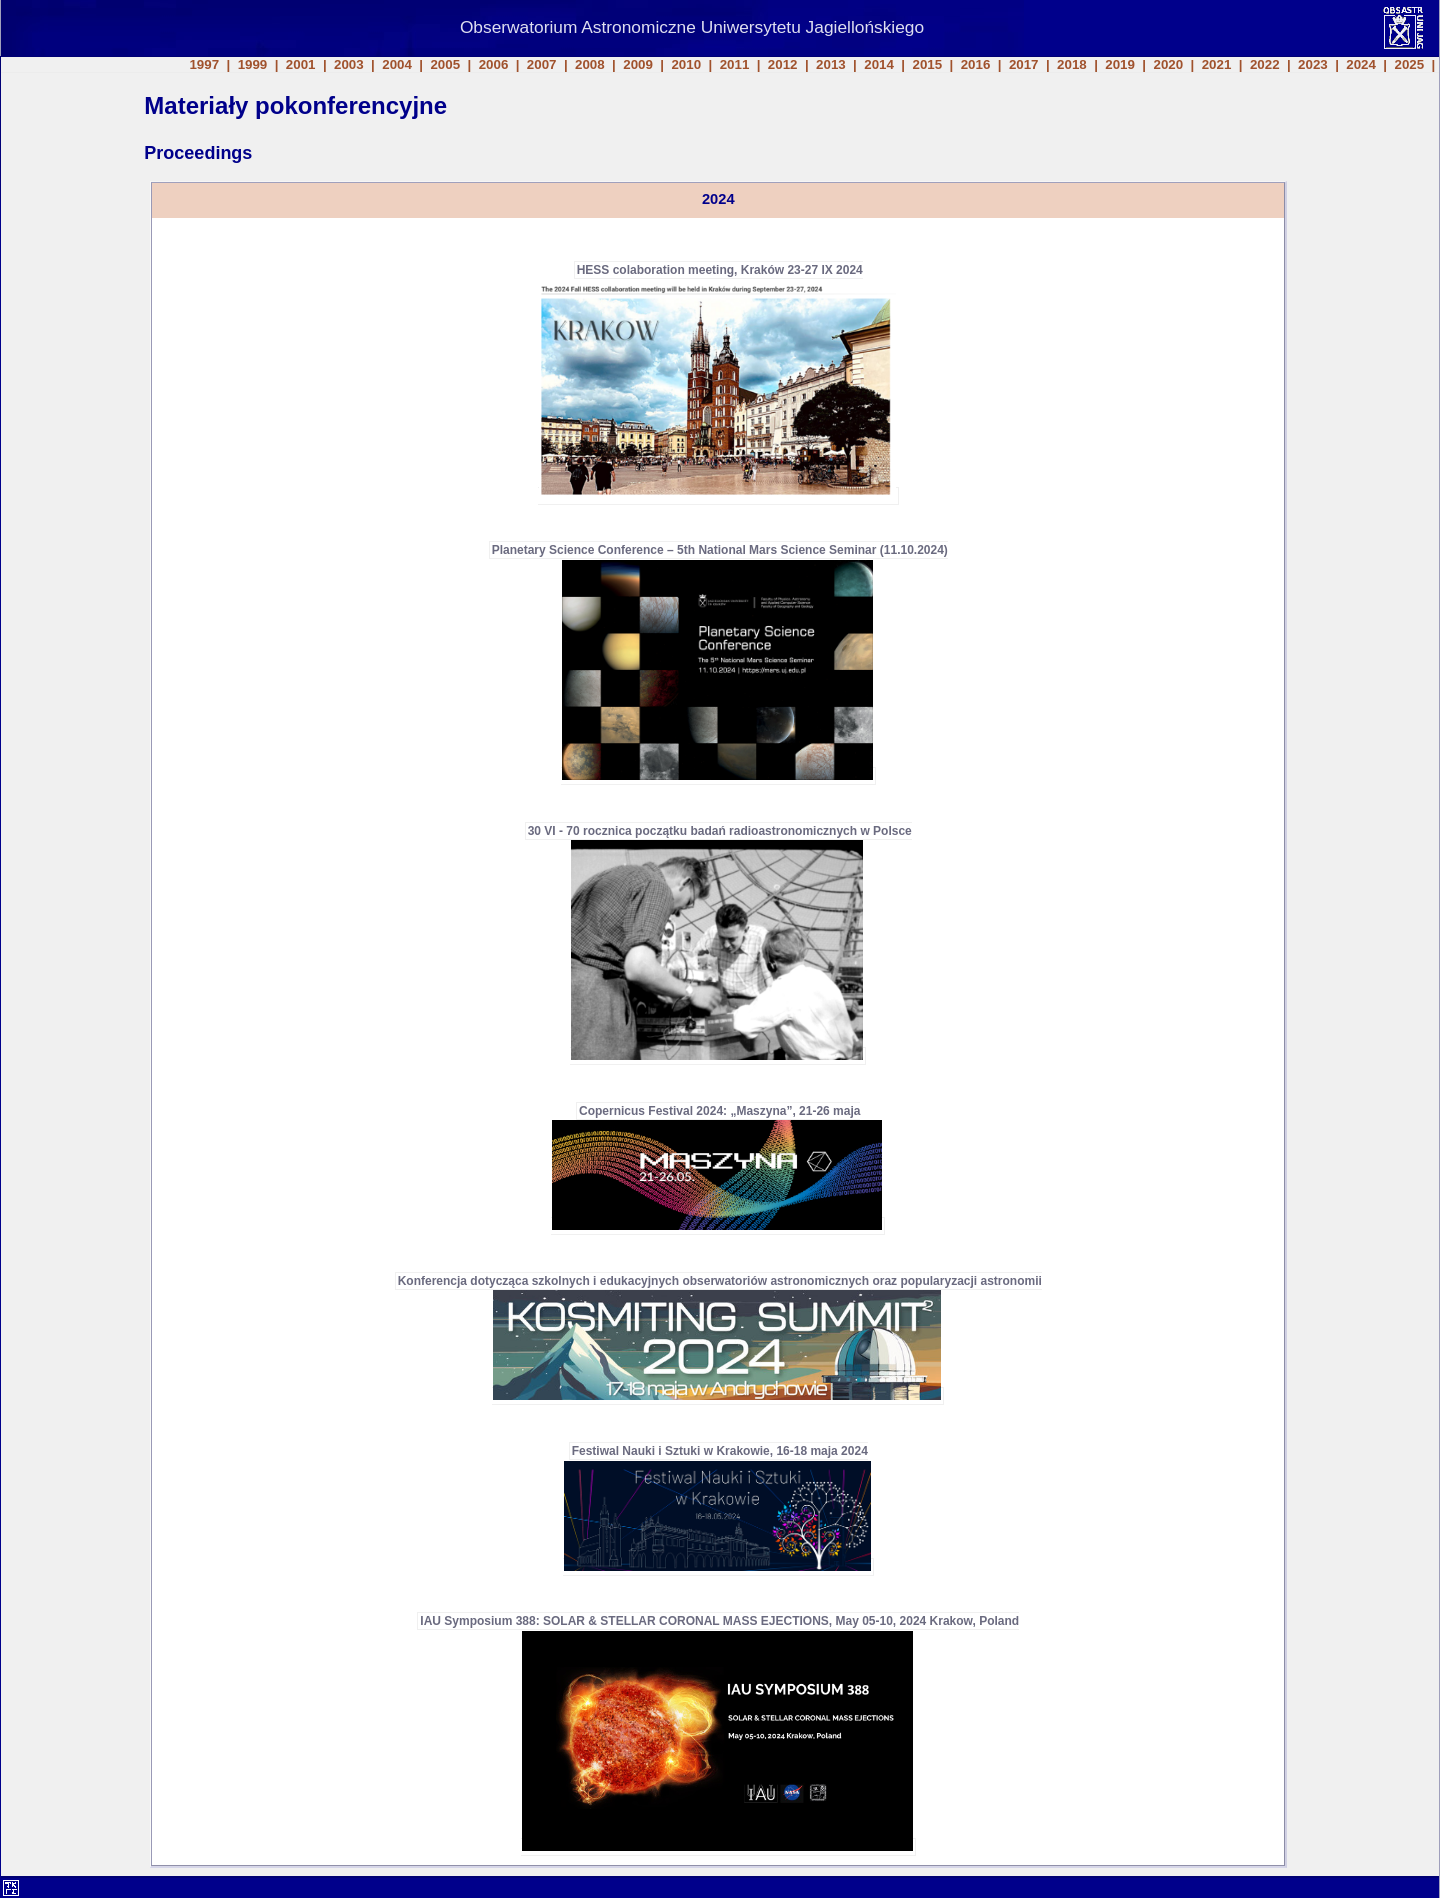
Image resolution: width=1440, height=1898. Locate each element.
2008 (590, 64)
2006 (494, 64)
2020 (1168, 64)
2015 (927, 64)
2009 (638, 64)
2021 (1217, 64)
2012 (783, 64)
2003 (349, 64)
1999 (253, 64)
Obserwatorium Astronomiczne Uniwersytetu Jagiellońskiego (692, 27)
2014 (879, 64)
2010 (686, 64)
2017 (1024, 64)
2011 (735, 64)
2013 (831, 64)
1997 (204, 64)
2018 (1072, 64)
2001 (301, 64)
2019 (1120, 64)
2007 (542, 64)
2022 (1265, 64)
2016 (976, 64)
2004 (397, 64)
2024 (1361, 64)
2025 (1410, 64)
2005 (445, 64)
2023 (1313, 64)
